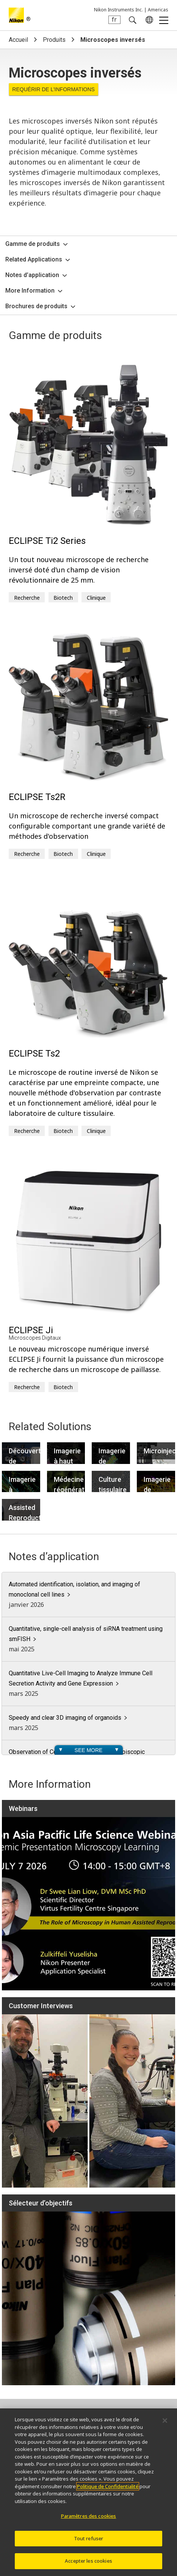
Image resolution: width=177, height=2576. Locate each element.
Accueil (18, 39)
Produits (54, 39)
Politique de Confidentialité (107, 2486)
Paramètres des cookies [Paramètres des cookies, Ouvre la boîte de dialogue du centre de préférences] (88, 2516)
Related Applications (33, 259)
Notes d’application (32, 275)
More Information (30, 290)
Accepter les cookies (88, 2561)
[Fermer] (165, 2421)
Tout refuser (88, 2538)
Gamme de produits (32, 243)
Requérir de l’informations (53, 89)
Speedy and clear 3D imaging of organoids (65, 1717)
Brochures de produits (36, 306)
